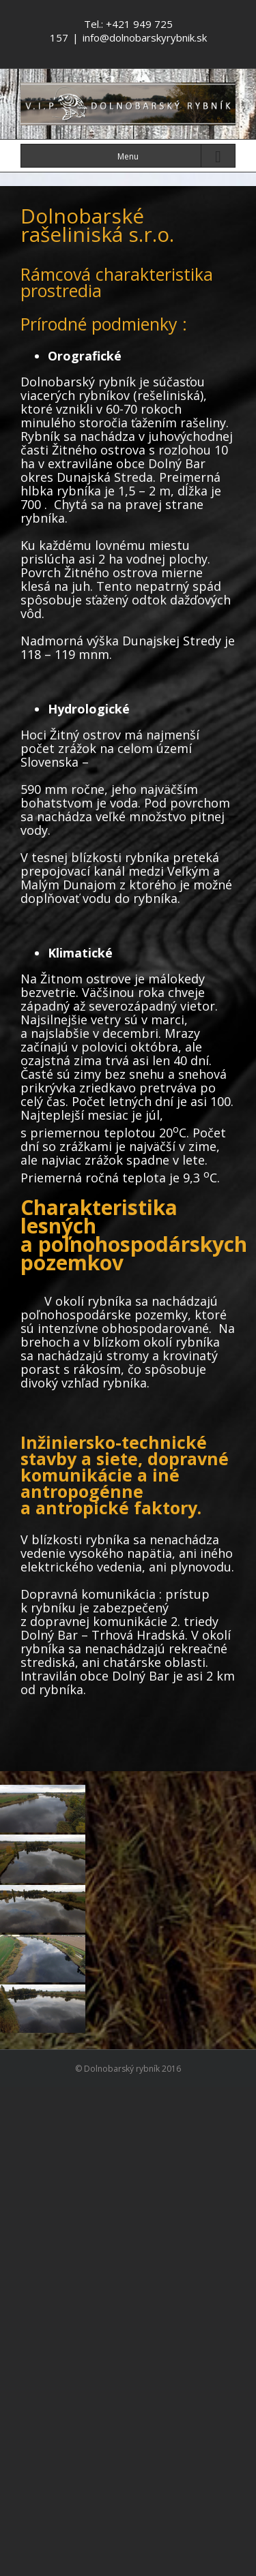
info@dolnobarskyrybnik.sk (145, 37)
